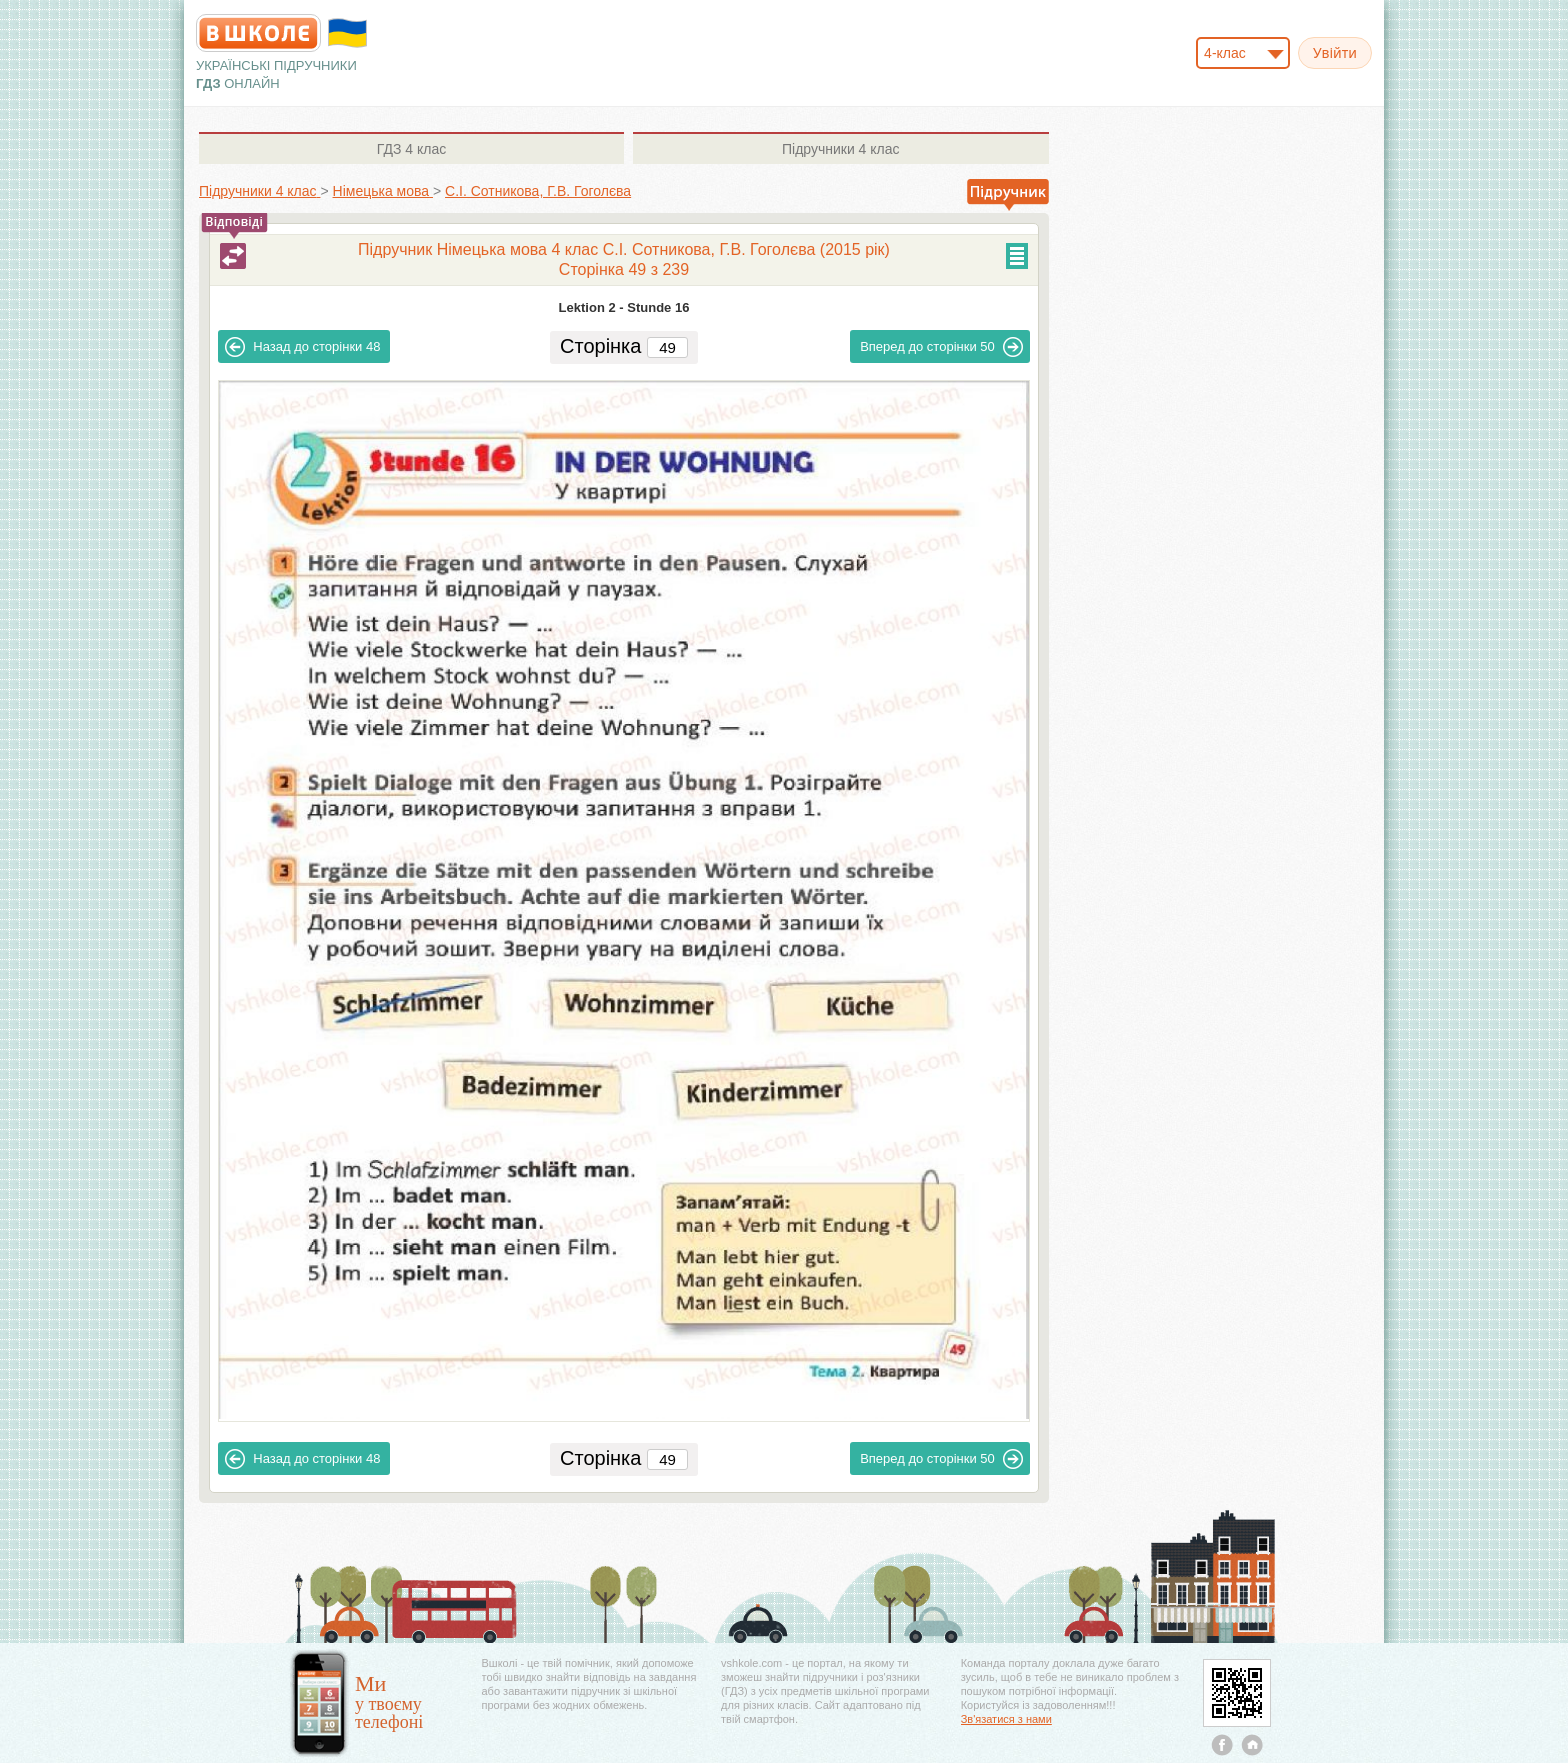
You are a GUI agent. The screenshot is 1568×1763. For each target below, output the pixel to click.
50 (941, 347)
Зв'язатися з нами (1006, 1719)
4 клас (411, 149)
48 (302, 347)
